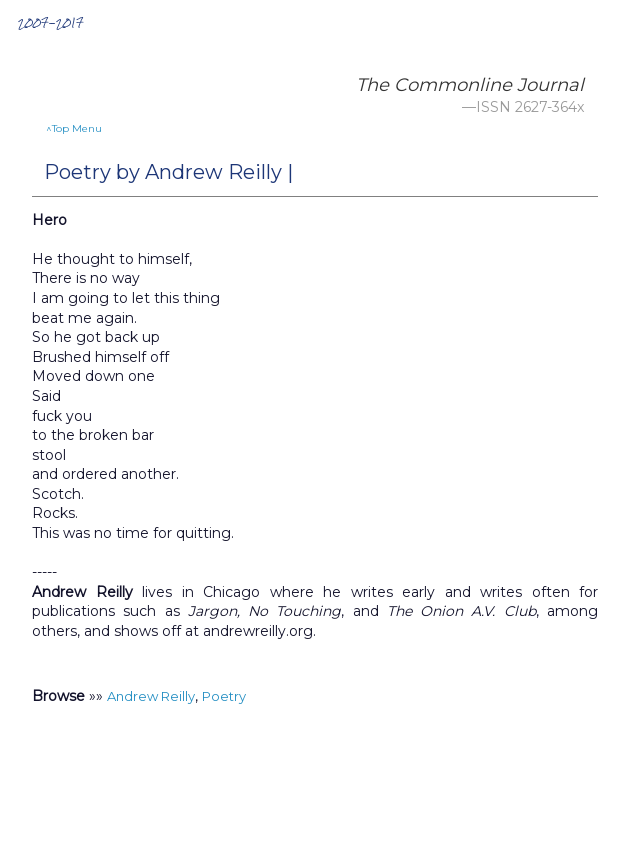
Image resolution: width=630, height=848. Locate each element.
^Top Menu (74, 128)
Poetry (224, 696)
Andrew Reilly (151, 696)
